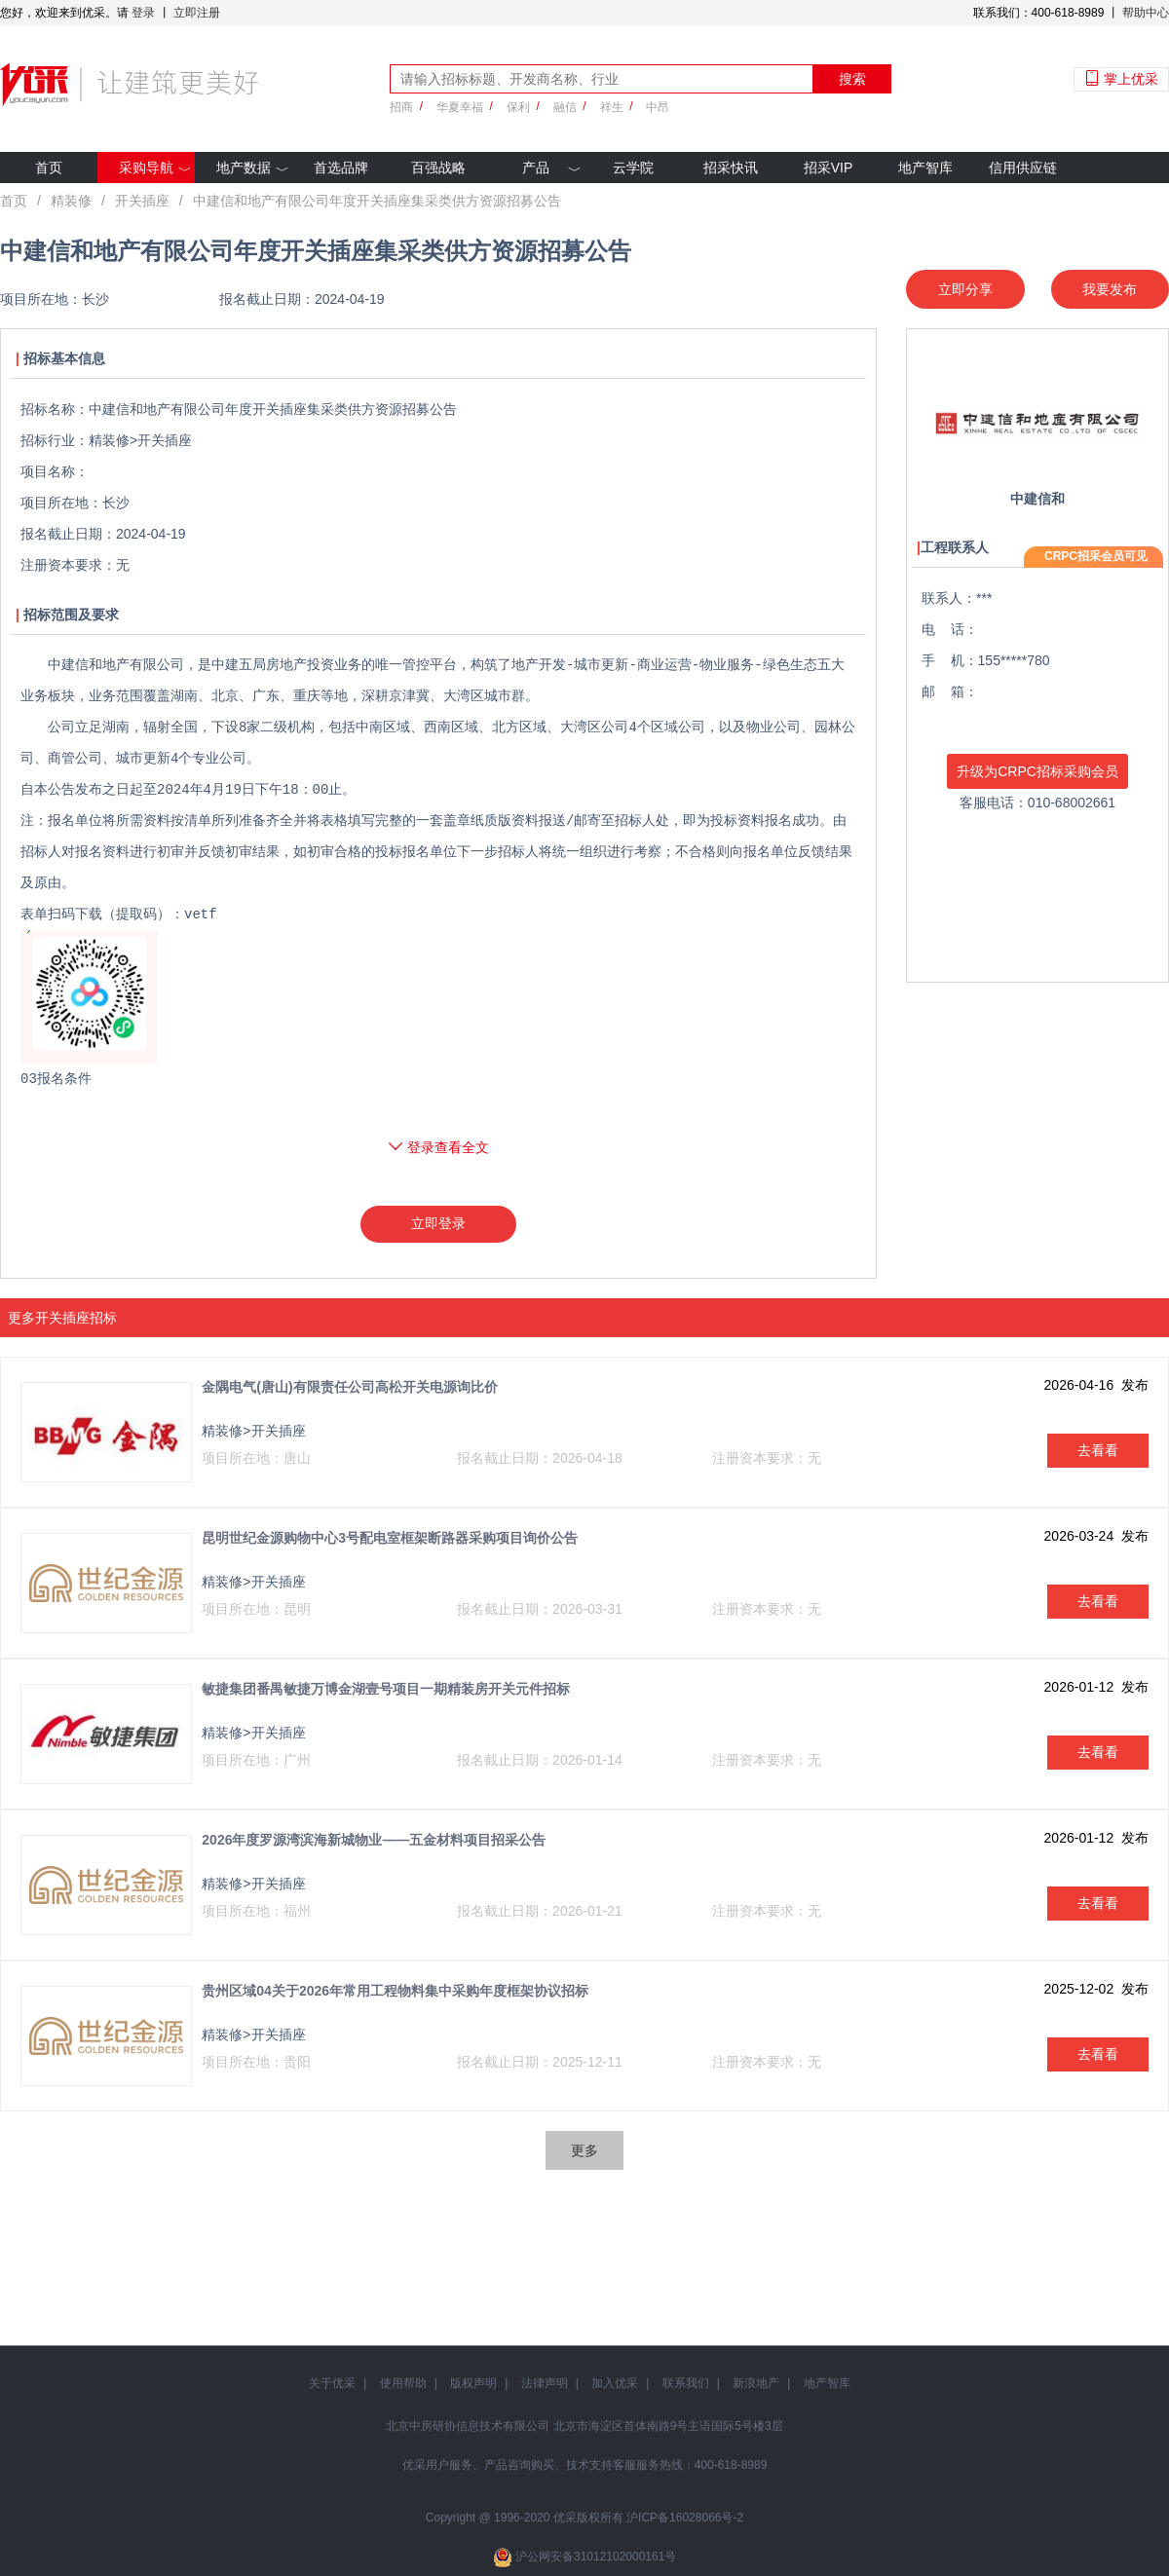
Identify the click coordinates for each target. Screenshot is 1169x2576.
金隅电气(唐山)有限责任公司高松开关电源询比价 (349, 1387)
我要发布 (1109, 289)
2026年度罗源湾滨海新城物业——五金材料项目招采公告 (374, 1840)
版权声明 (473, 2383)
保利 (518, 107)
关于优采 (332, 2383)
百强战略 (438, 167)
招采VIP (828, 167)
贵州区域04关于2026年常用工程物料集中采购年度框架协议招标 (395, 1990)
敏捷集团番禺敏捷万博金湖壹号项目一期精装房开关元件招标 (386, 1689)
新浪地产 (756, 2383)
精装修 (71, 200)
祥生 (611, 107)
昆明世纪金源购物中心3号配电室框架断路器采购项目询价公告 (390, 1538)
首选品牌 (341, 167)
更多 (584, 2150)
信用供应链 (1023, 167)
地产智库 (925, 167)
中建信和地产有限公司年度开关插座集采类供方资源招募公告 (377, 200)
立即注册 (196, 12)
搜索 (852, 79)
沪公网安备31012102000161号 (595, 2556)
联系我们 (685, 2383)
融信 (565, 107)
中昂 (657, 107)
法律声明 (544, 2383)
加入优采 (614, 2383)
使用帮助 (403, 2383)
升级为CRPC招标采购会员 (1037, 771)
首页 (48, 167)
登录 (143, 12)
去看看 (1097, 1450)
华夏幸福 (459, 107)
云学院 (633, 167)
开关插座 (142, 200)
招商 (401, 107)
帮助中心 (1145, 12)
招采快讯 (730, 167)
